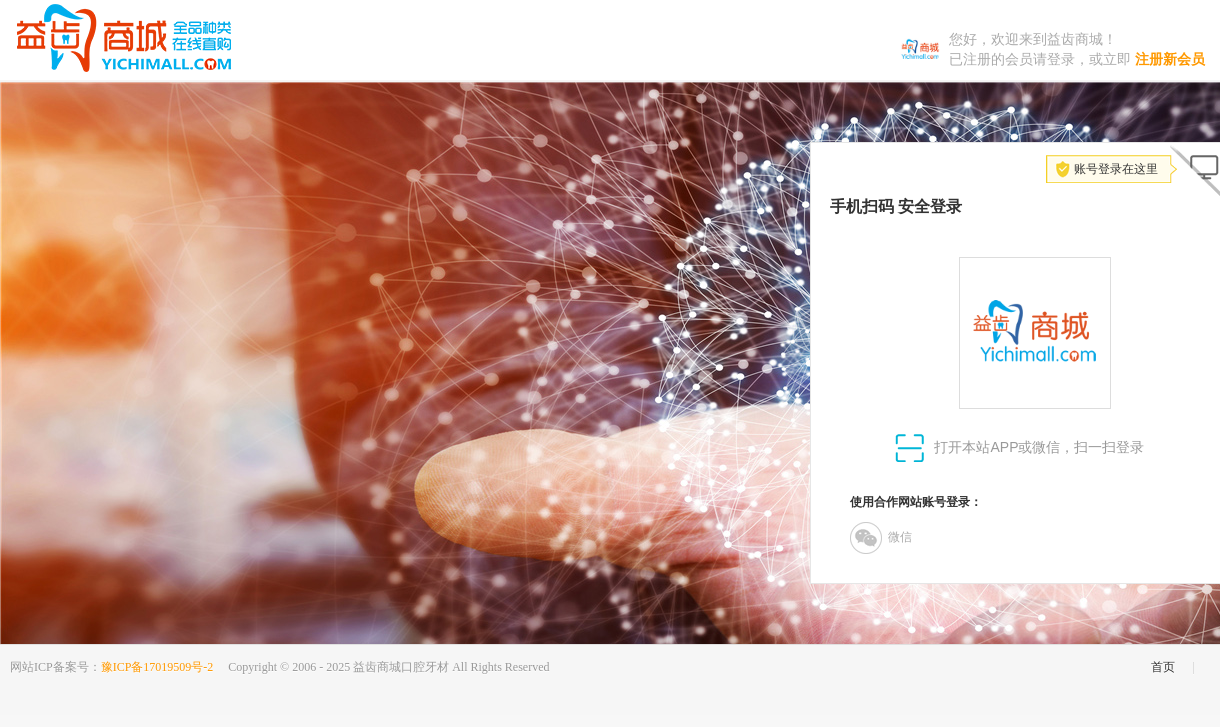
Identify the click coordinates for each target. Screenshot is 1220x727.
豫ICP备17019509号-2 (157, 667)
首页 (1163, 667)
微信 (881, 538)
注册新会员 (1170, 59)
